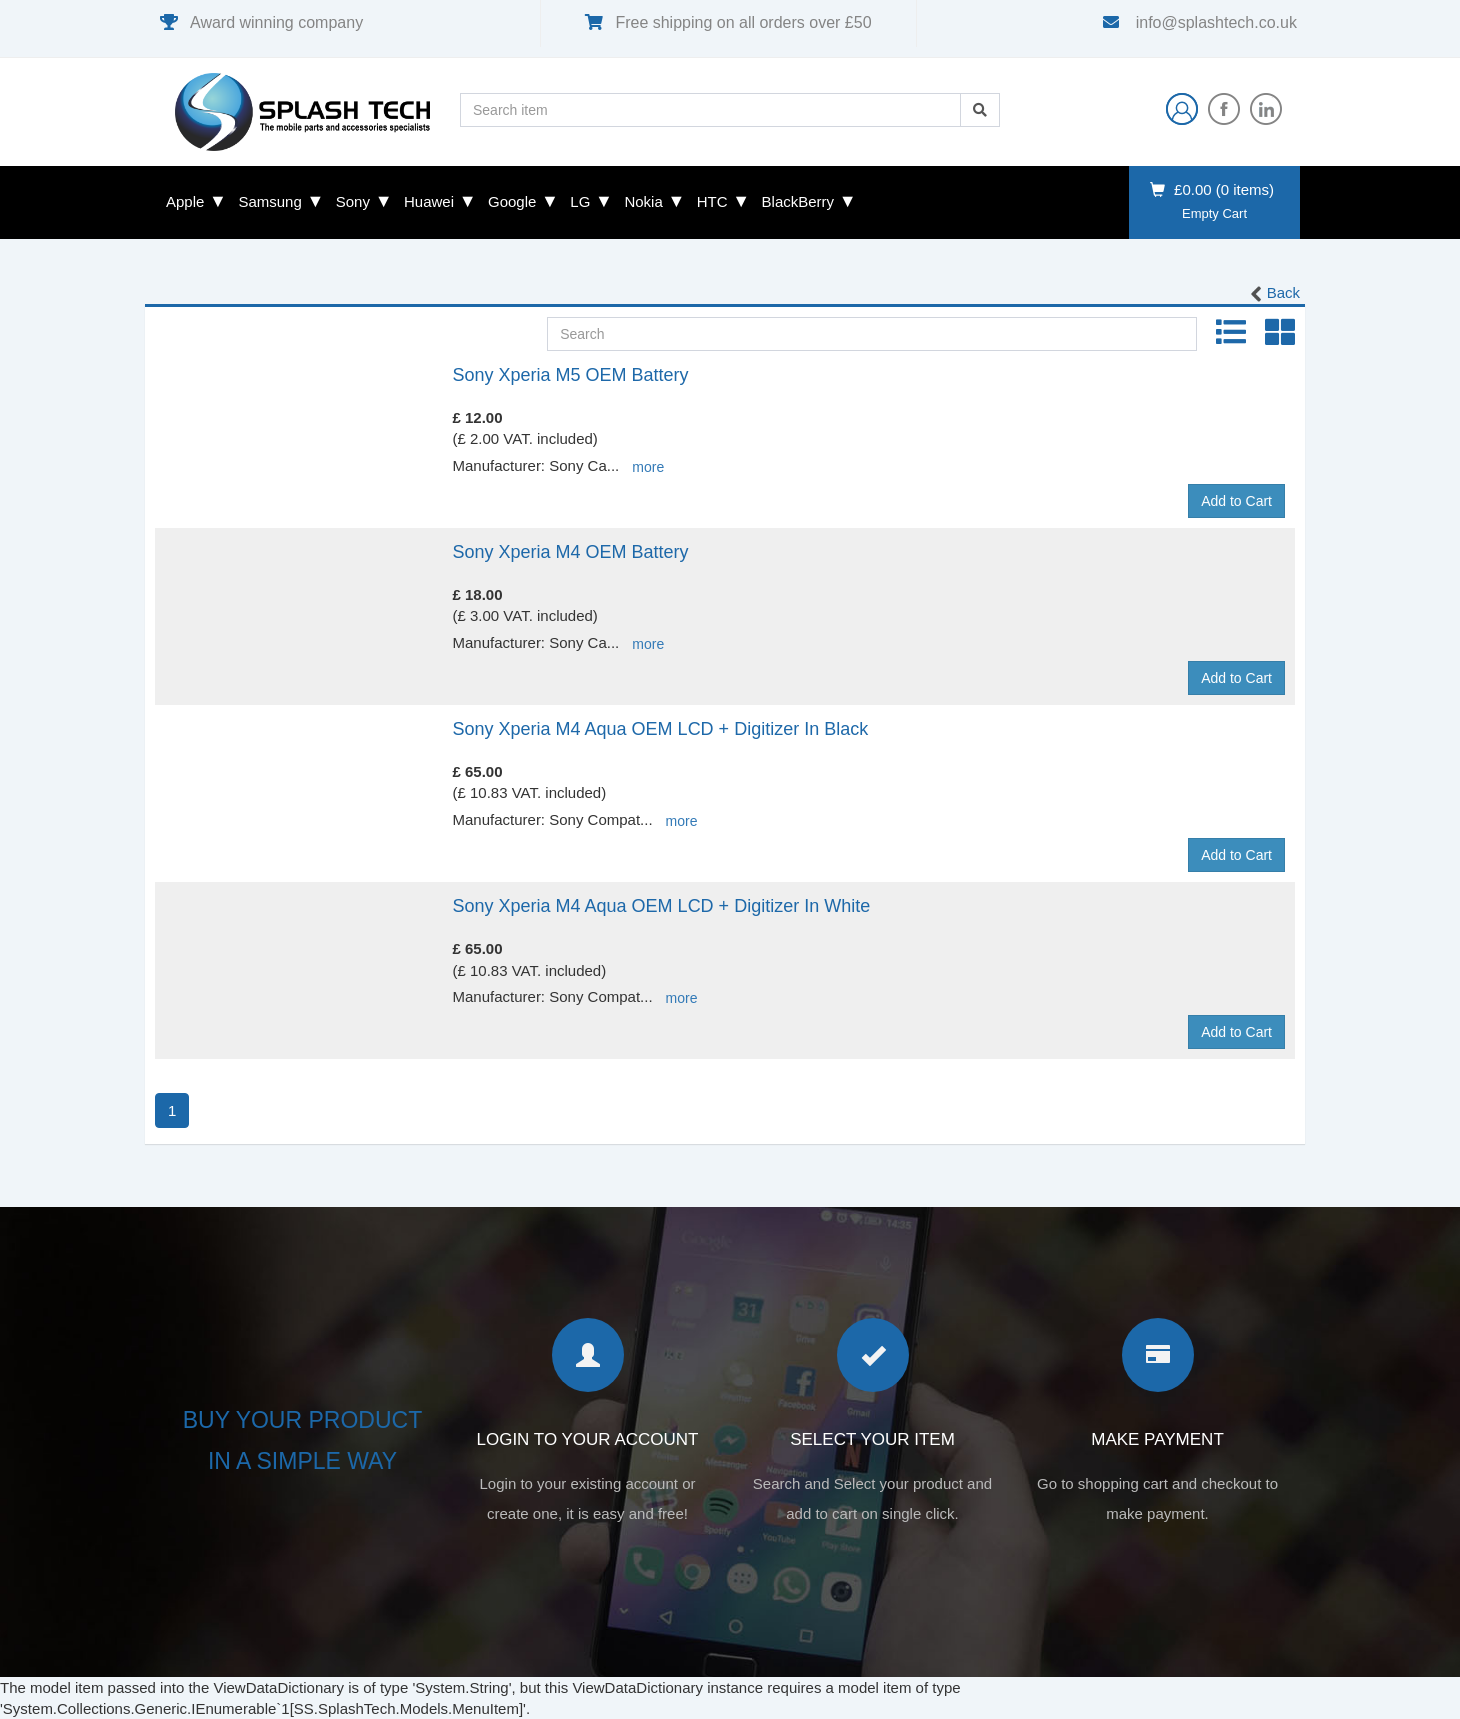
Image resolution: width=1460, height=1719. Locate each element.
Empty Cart (1214, 213)
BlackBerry (798, 201)
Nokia (643, 201)
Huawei (429, 201)
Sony (353, 201)
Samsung (269, 201)
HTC (712, 201)
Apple (185, 201)
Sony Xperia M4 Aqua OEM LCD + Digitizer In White (662, 906)
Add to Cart (1236, 501)
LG (580, 201)
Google (512, 201)
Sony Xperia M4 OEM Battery (571, 552)
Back (1273, 294)
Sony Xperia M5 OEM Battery (571, 375)
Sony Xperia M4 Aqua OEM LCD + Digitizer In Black (661, 729)
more (648, 467)
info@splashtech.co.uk (1214, 22)
